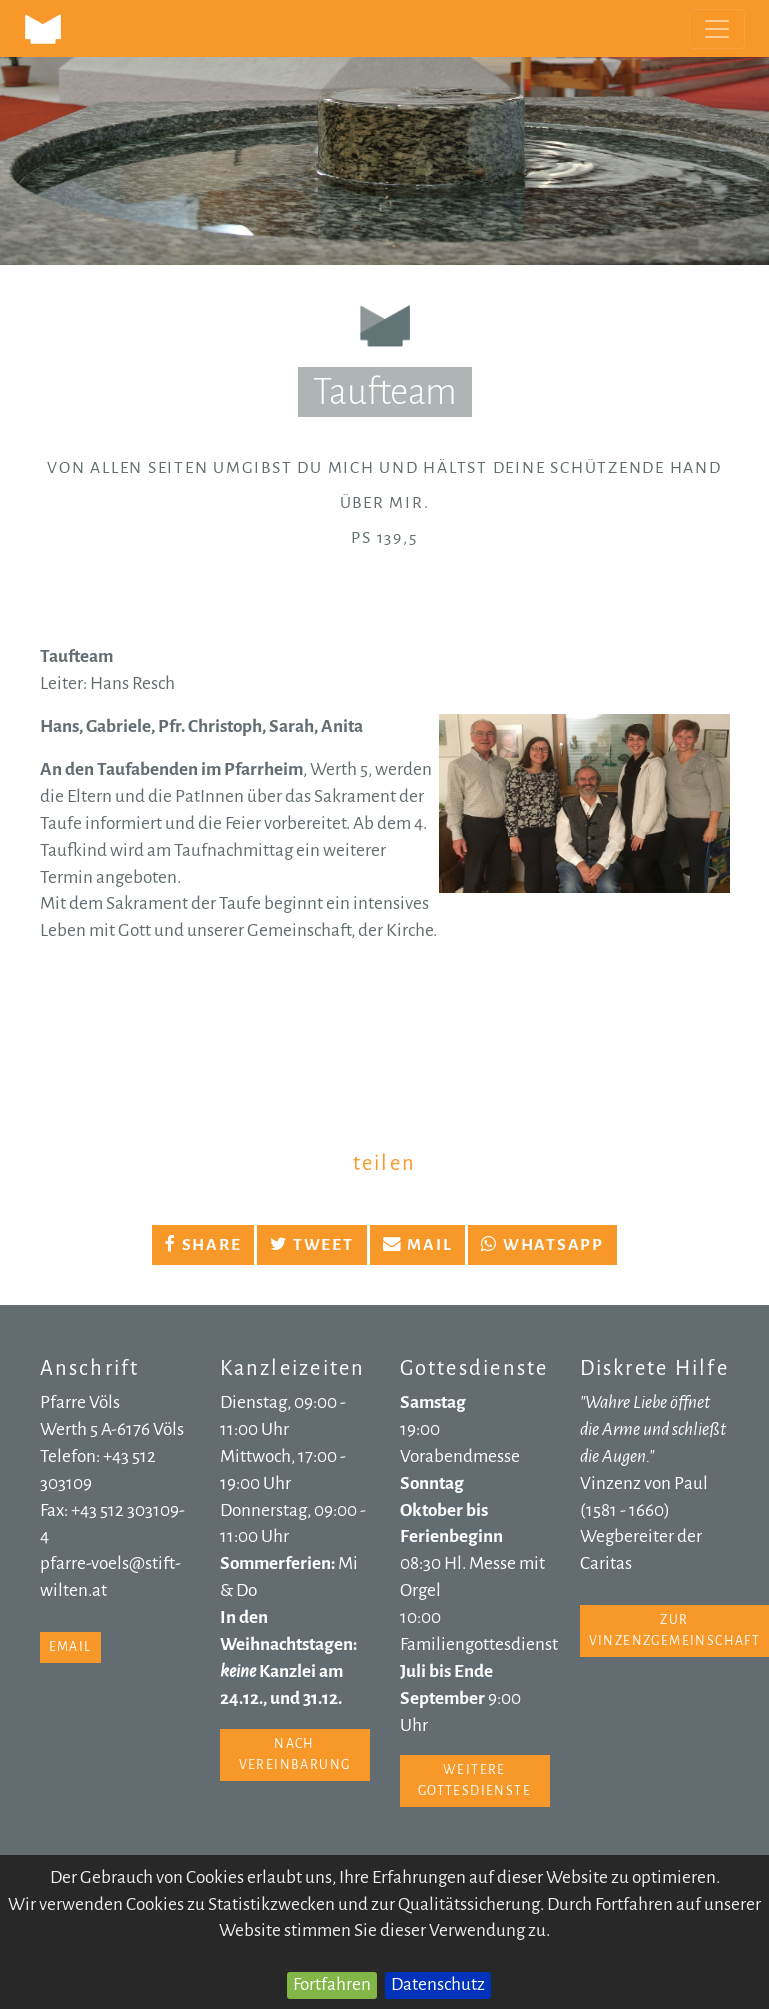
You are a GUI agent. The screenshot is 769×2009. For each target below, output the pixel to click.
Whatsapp (542, 1245)
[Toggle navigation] (717, 29)
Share (203, 1245)
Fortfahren (332, 1984)
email (70, 1647)
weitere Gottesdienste (474, 1780)
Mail (418, 1245)
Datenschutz (438, 1984)
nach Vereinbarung (295, 1754)
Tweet (311, 1245)
